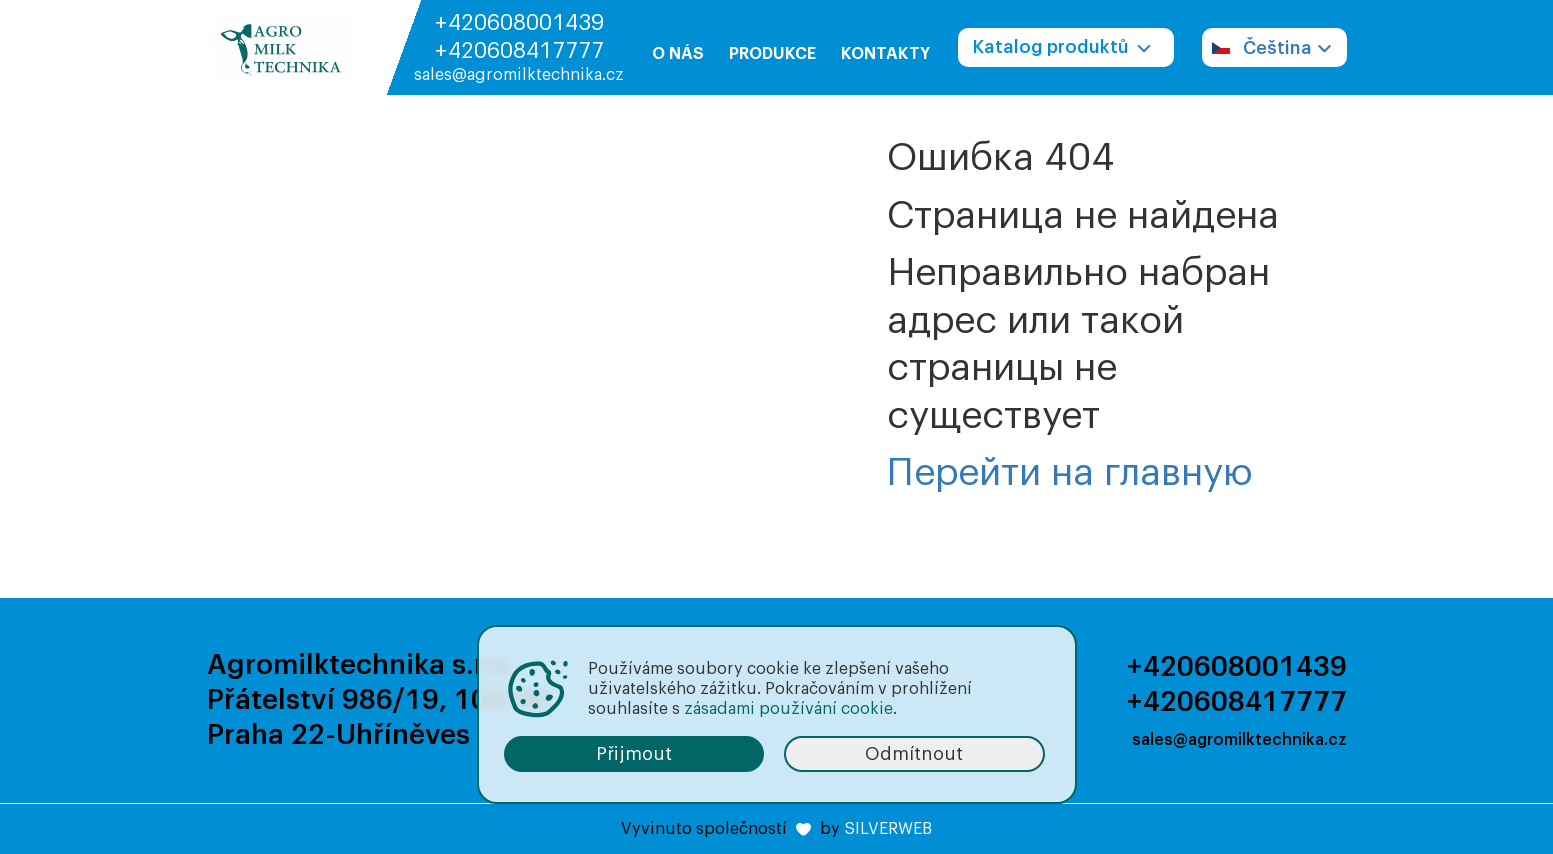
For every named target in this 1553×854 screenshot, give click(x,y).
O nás (678, 54)
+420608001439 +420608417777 (519, 37)
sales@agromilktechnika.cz (519, 75)
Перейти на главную (1070, 473)
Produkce (772, 54)
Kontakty (885, 54)
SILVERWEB (888, 829)
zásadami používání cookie (788, 709)
